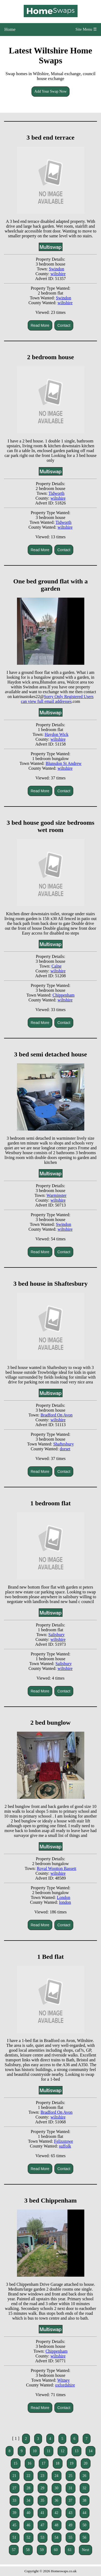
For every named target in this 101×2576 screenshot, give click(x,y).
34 (28, 2500)
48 (56, 2525)
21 (14, 2476)
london (65, 1902)
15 (16, 2463)
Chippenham (64, 995)
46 (28, 2525)
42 (56, 2513)
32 (84, 2488)
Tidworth (56, 493)
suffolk (65, 2146)
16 (30, 2463)
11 (48, 2451)
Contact (63, 325)
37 (70, 2500)
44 (84, 2513)
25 (70, 2476)
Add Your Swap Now (50, 91)
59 (42, 2550)
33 (14, 2500)
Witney (63, 2380)
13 (76, 2451)
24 (56, 2476)
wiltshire (57, 273)
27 (14, 2488)
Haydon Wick (56, 734)
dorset (65, 1449)
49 (70, 2525)
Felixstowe (63, 2141)
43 (70, 2513)
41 (42, 2513)
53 (42, 2537)
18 (58, 2463)
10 (35, 2451)
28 (28, 2488)
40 (28, 2513)
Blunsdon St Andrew (63, 763)
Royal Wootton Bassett (56, 1868)
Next (85, 2550)
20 (86, 2463)
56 (84, 2537)
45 (14, 2525)
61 (70, 2550)
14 (90, 2451)
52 (28, 2537)
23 (42, 2476)
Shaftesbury (63, 1444)
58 (28, 2550)
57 (14, 2550)
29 (42, 2488)
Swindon (56, 269)
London (63, 1897)
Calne (56, 966)
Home (10, 29)
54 (56, 2537)
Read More (40, 325)
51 (14, 2537)
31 (70, 2488)
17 (44, 2463)
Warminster (57, 1195)
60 (56, 2550)
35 (42, 2500)
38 (84, 2500)
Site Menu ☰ (86, 29)
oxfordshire (65, 2385)
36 (56, 2500)
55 (70, 2537)
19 (72, 2463)
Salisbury (56, 1634)
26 (84, 2476)
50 (84, 2525)
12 (62, 2451)
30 (56, 2488)
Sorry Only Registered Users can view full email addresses (57, 699)
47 (42, 2525)
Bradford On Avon (56, 1415)
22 (28, 2476)
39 (14, 2513)
